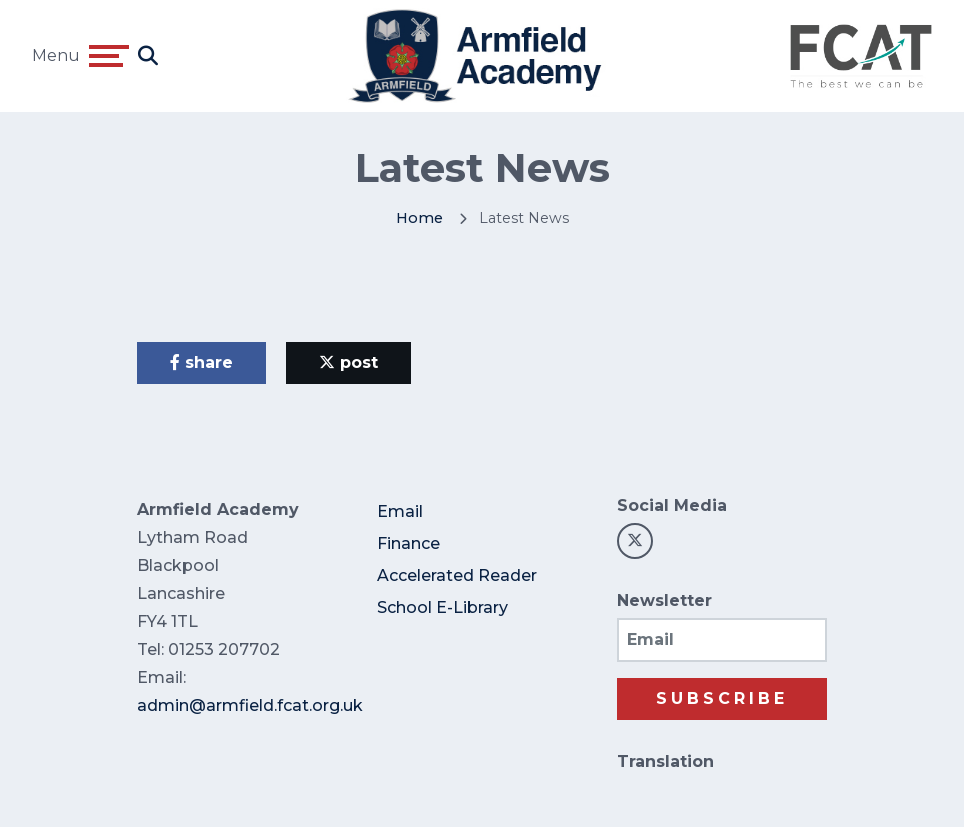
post (348, 362)
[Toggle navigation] (109, 56)
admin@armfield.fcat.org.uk (250, 705)
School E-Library (442, 607)
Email (400, 511)
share (201, 362)
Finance (408, 543)
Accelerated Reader (457, 575)
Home (419, 218)
